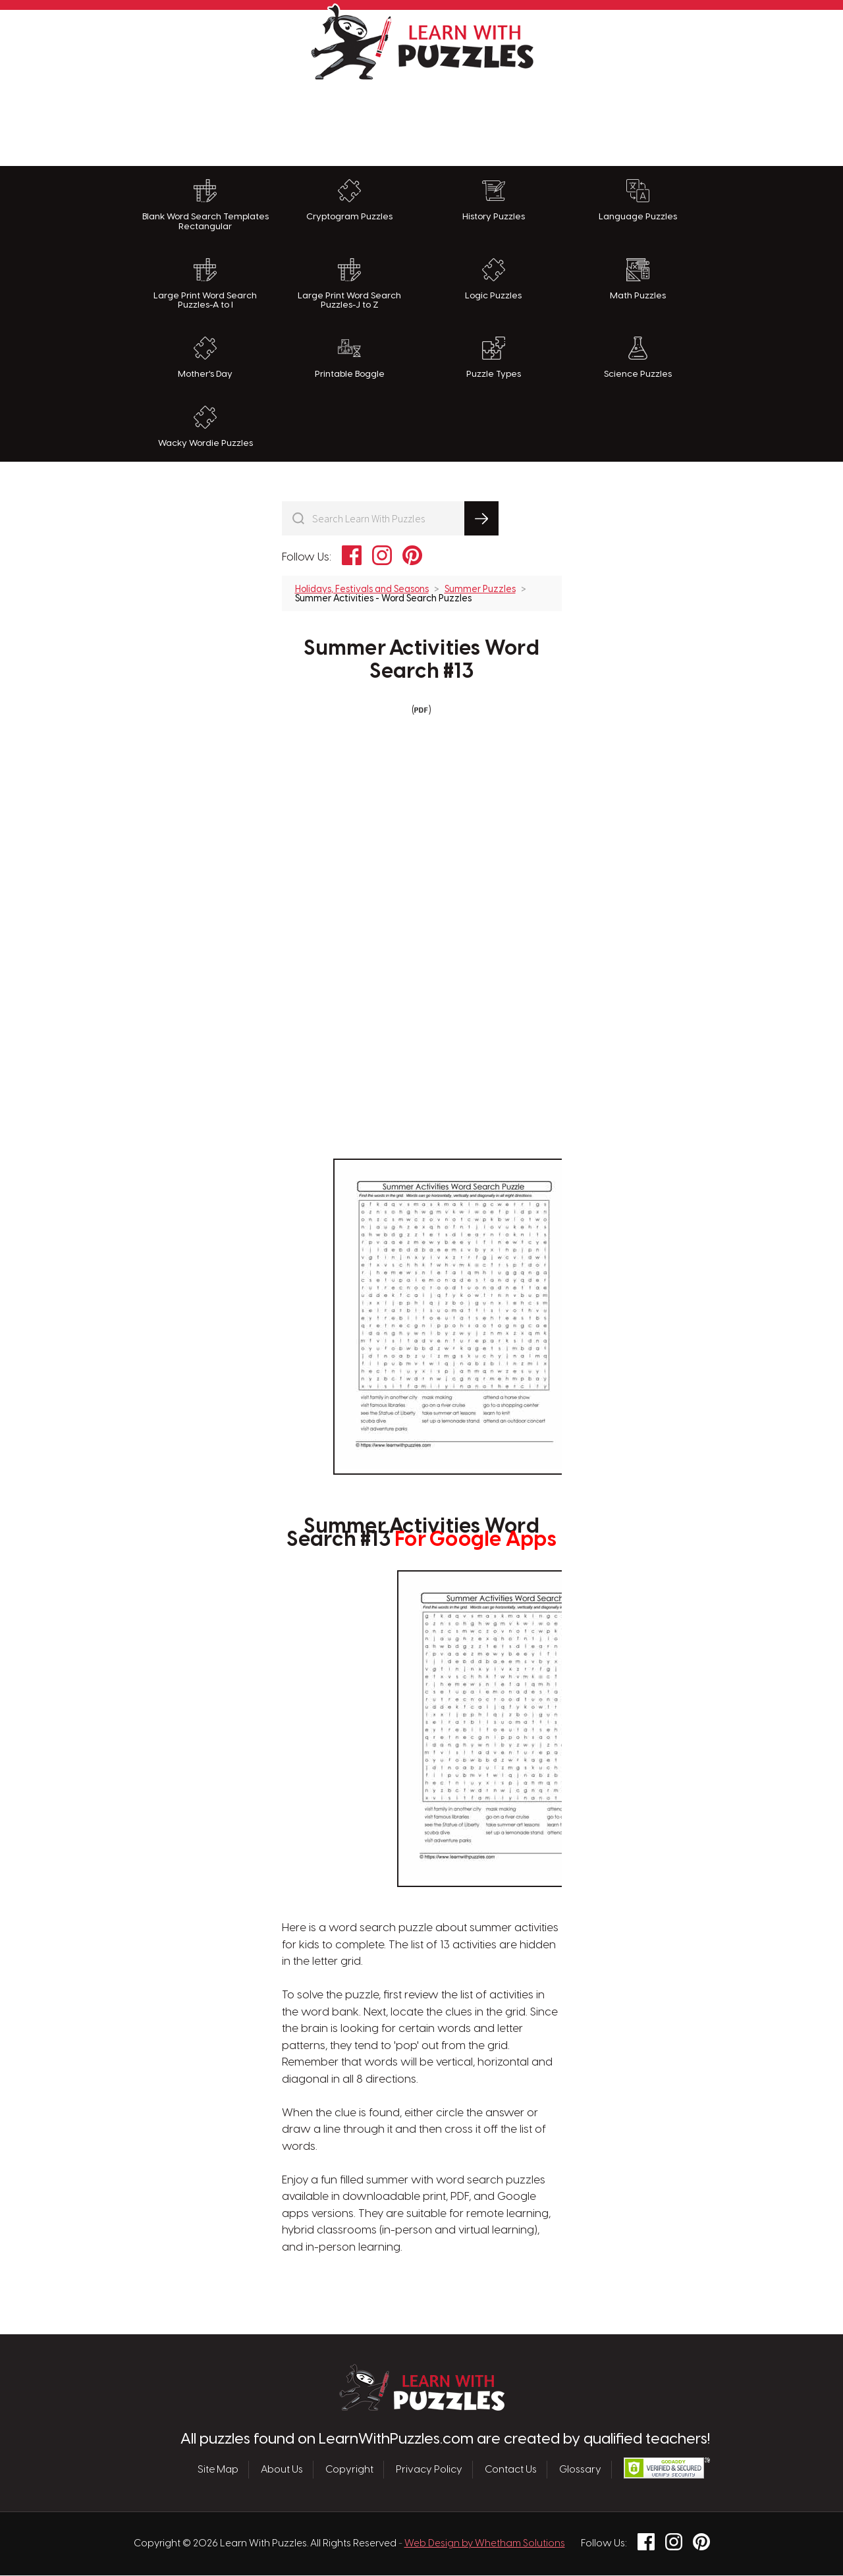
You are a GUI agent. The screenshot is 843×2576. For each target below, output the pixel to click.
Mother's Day (205, 358)
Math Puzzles (638, 279)
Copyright (349, 2469)
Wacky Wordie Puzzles (205, 427)
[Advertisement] (421, 120)
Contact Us (511, 2469)
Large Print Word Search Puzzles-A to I (205, 284)
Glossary (580, 2469)
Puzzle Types (493, 358)
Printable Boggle (350, 358)
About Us (282, 2469)
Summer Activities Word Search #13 (421, 660)
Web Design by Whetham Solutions (484, 2543)
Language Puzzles (638, 200)
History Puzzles (493, 200)
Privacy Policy (429, 2469)
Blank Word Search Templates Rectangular (205, 205)
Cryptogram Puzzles (349, 200)
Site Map (218, 2469)
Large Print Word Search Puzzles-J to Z (349, 284)
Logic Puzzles (493, 279)
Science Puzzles (638, 358)
